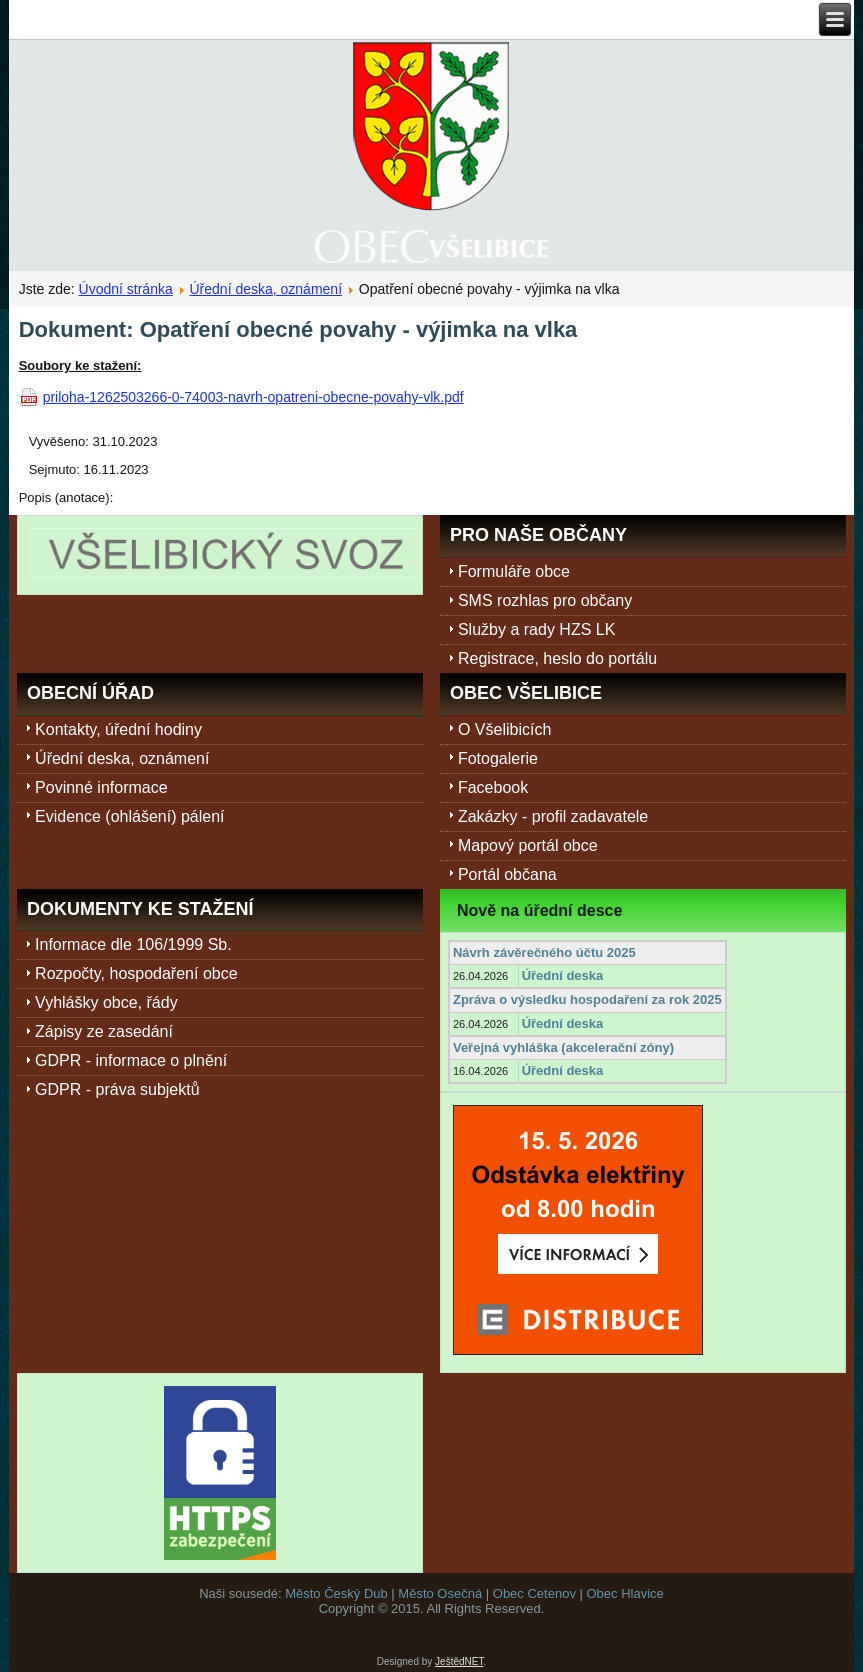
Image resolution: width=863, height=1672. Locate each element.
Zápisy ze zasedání (104, 1031)
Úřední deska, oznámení (266, 289)
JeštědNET (459, 1661)
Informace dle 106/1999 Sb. (133, 944)
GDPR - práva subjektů (117, 1089)
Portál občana (507, 874)
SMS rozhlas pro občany (545, 600)
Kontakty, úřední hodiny (118, 729)
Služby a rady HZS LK (536, 629)
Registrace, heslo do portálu (557, 658)
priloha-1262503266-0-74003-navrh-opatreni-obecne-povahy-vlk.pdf (253, 397)
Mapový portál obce (528, 845)
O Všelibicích (504, 729)
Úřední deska (563, 975)
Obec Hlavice (625, 1593)
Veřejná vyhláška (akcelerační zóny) (563, 1047)
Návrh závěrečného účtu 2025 (544, 952)
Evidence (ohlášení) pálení (129, 816)
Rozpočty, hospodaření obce (136, 973)
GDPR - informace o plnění (131, 1060)
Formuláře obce (514, 571)
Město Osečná (440, 1593)
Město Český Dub (336, 1593)
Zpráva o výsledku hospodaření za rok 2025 (587, 999)
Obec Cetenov (534, 1593)
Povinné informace (101, 787)
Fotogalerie (498, 758)
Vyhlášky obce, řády (106, 1002)
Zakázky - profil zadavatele (553, 816)
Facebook (493, 787)
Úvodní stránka (126, 289)
